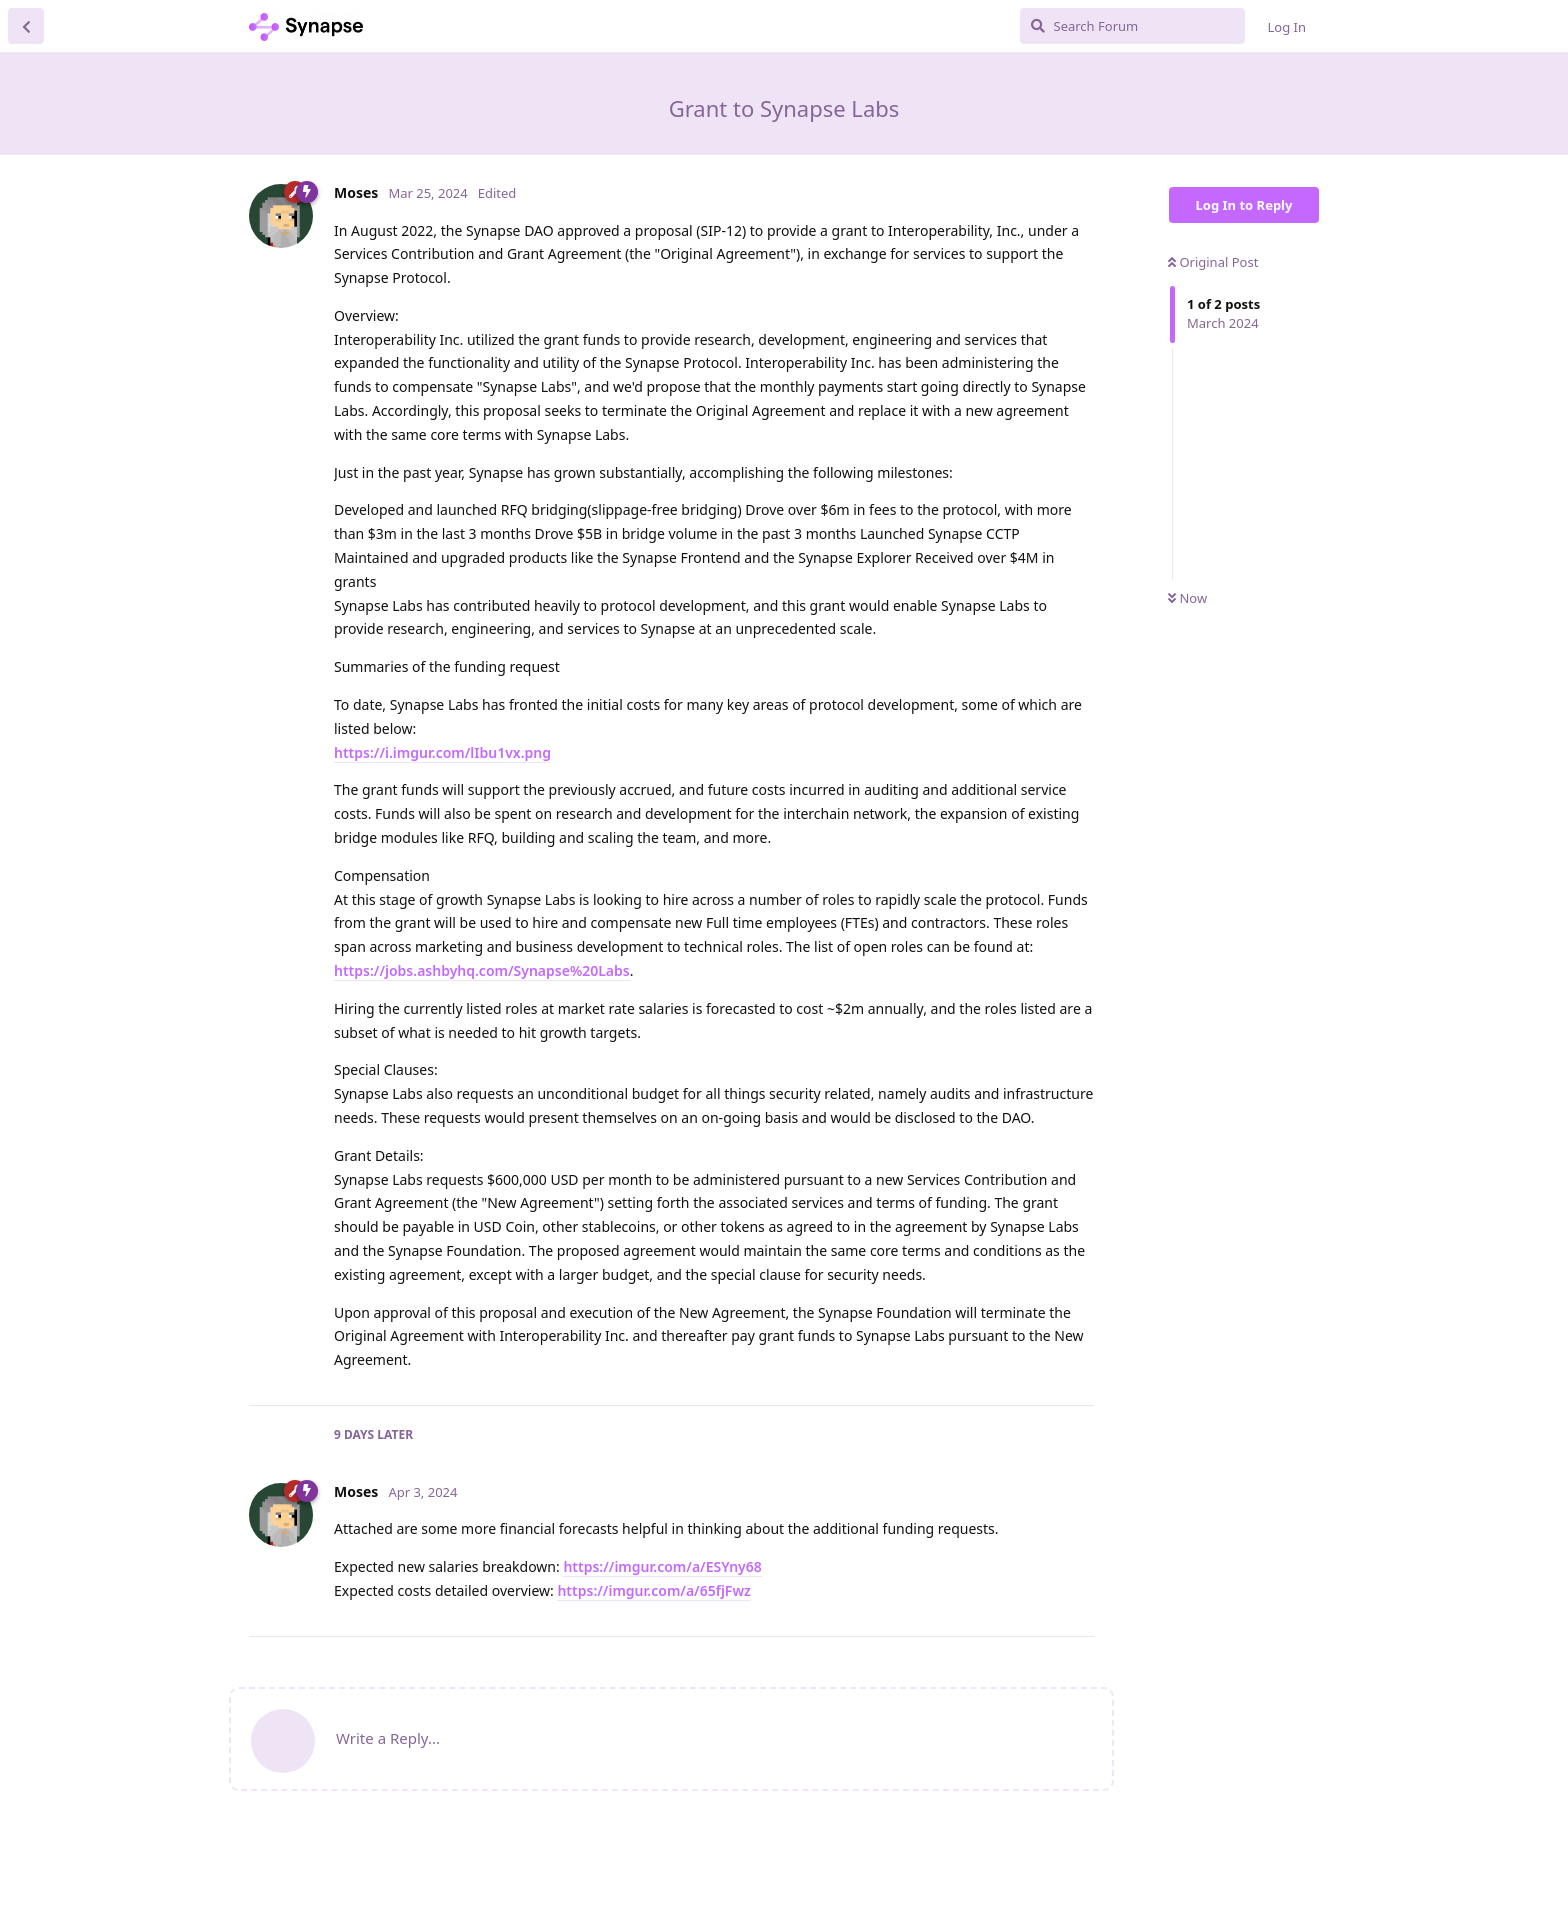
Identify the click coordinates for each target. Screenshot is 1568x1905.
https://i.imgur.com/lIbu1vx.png (442, 752)
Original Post (1213, 262)
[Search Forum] (1132, 26)
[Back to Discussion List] (26, 26)
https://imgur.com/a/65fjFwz (653, 1590)
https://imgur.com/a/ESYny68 (662, 1566)
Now (1187, 598)
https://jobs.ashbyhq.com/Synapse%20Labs (482, 970)
